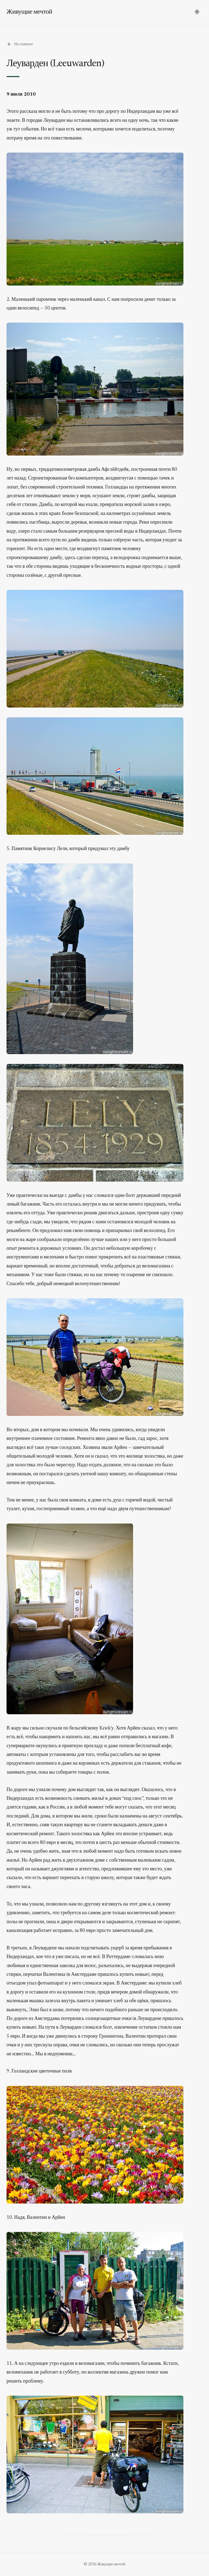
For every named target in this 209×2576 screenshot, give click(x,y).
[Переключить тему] (197, 12)
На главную (20, 44)
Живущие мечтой (29, 12)
